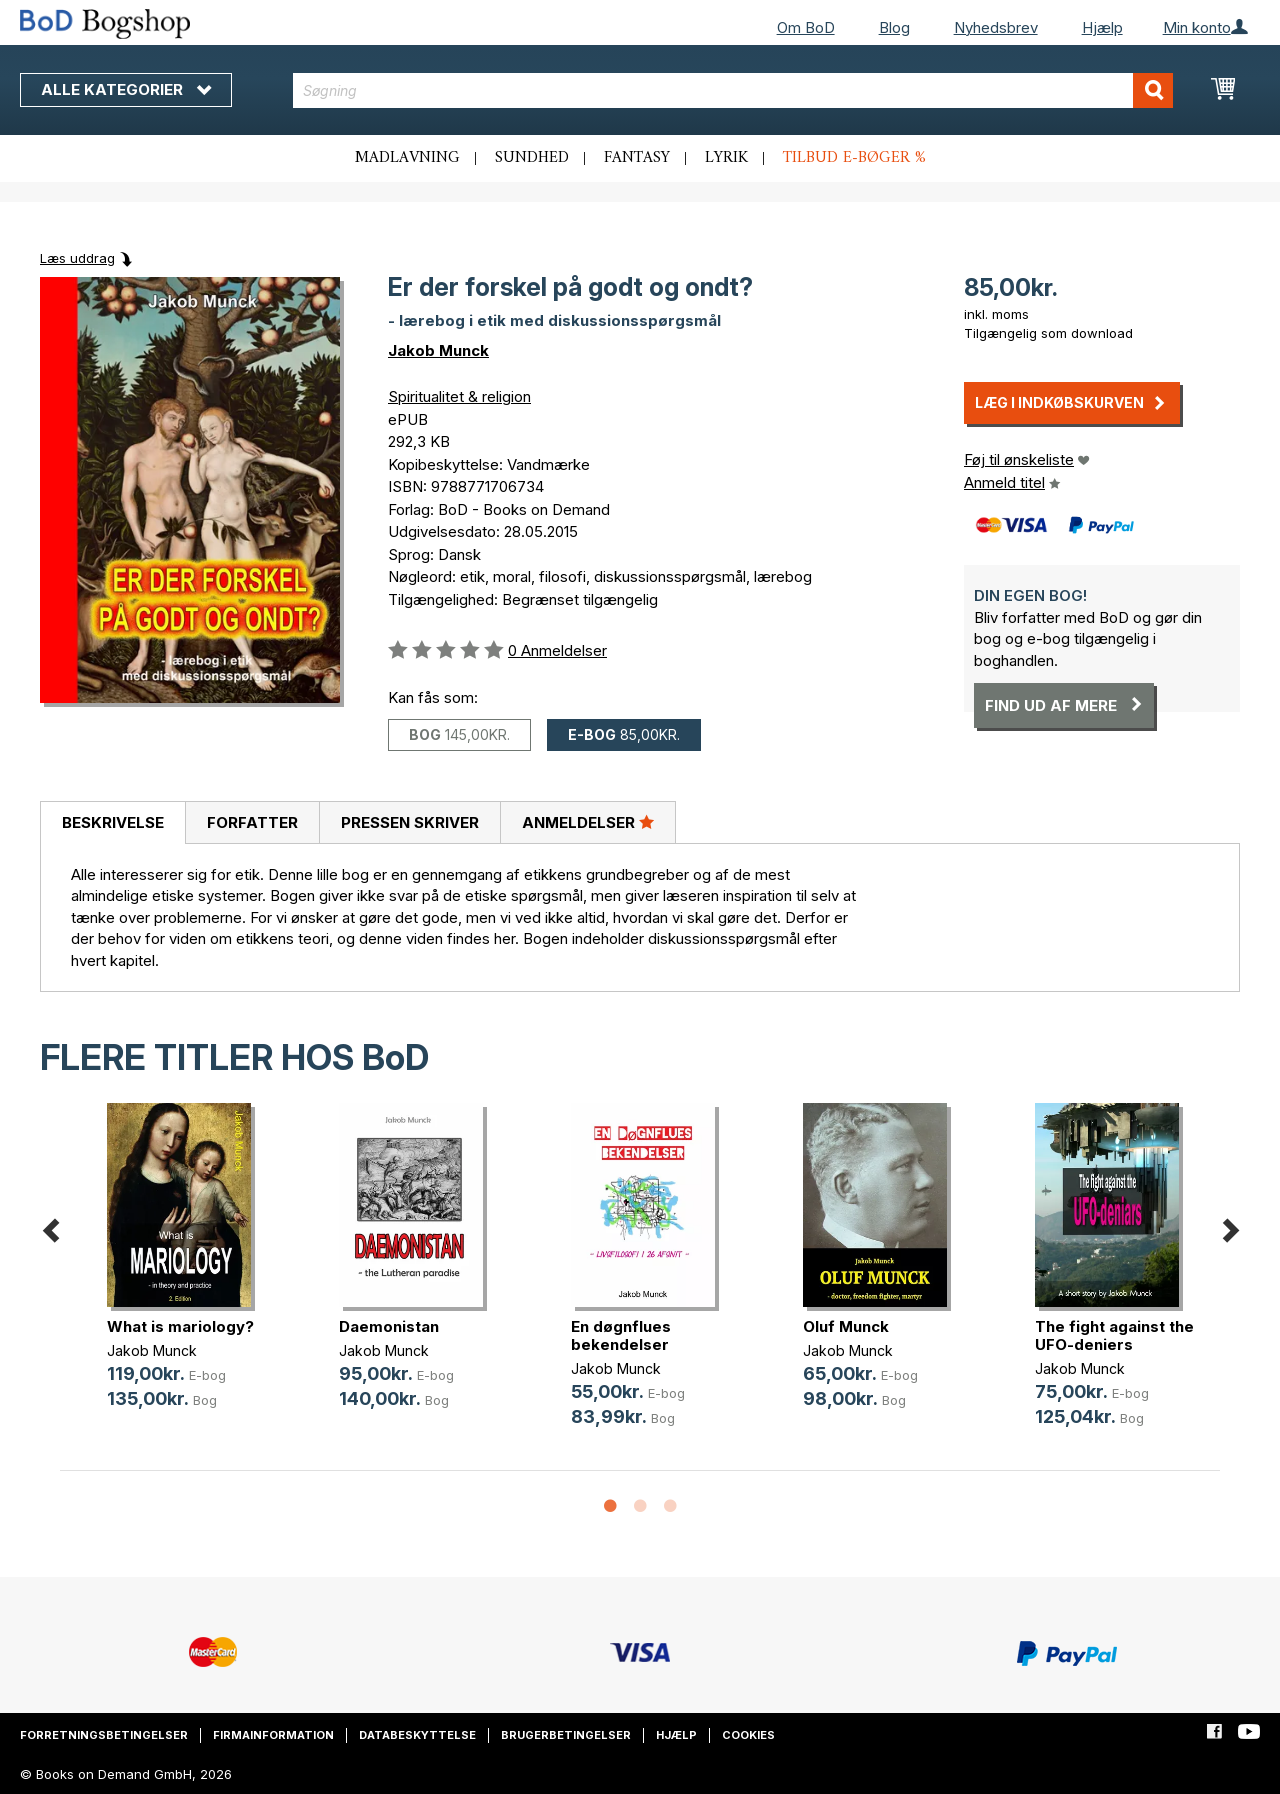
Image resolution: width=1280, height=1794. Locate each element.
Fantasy (637, 158)
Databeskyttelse (417, 1735)
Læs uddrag (77, 258)
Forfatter (252, 822)
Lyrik (726, 158)
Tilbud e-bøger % (854, 158)
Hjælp (1102, 27)
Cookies (748, 1735)
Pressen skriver (410, 822)
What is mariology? (180, 1326)
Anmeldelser (588, 822)
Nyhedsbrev (996, 27)
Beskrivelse (113, 822)
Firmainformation (273, 1735)
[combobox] (733, 90)
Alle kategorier (126, 89)
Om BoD (806, 27)
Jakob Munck (438, 350)
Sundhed (532, 158)
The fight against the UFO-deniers (1114, 1335)
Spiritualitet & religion (459, 396)
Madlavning (407, 158)
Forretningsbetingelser (104, 1735)
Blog (894, 27)
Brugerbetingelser (566, 1735)
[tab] (112, 823)
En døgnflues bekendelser (621, 1335)
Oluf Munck (846, 1326)
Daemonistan (389, 1326)
